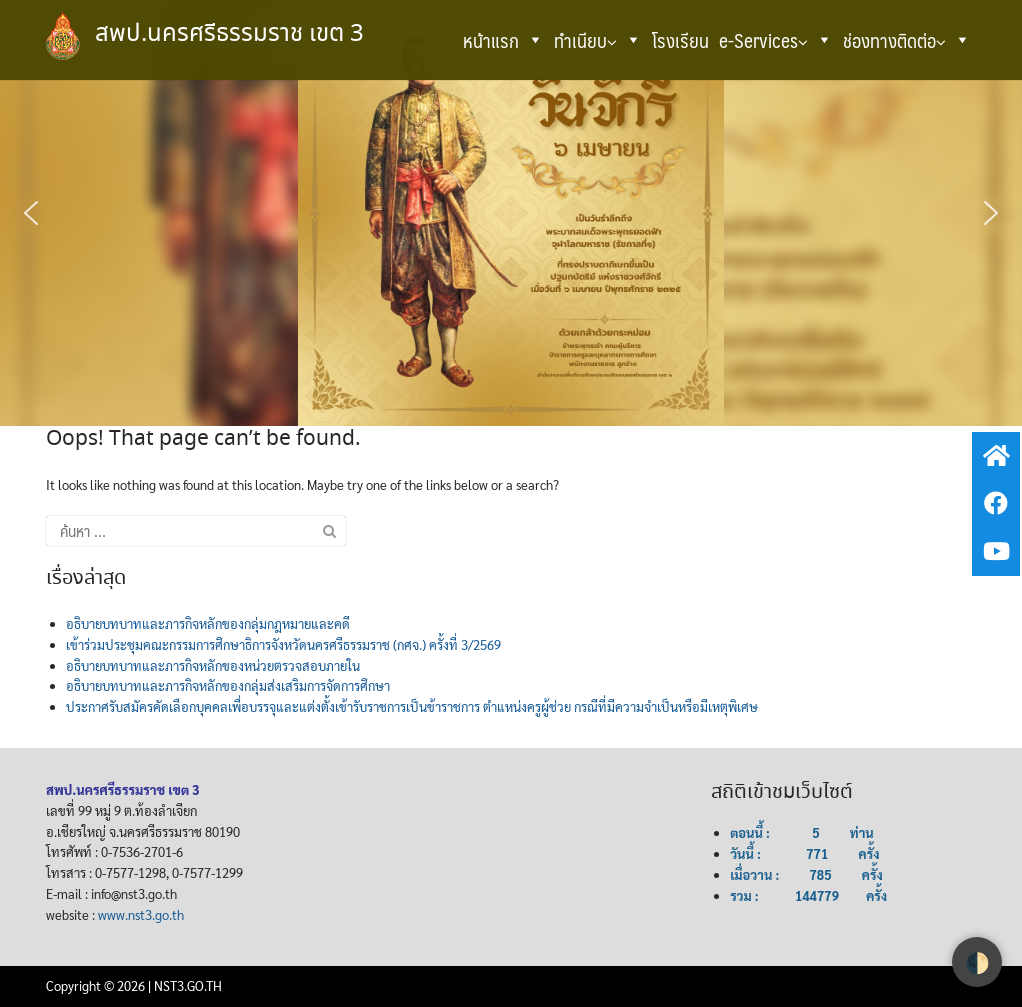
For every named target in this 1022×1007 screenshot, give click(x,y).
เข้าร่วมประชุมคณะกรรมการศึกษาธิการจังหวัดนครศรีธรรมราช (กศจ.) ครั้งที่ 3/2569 (283, 644)
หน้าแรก (503, 40)
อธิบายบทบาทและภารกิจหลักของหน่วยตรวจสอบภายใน (213, 665)
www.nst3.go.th (141, 914)
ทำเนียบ (598, 40)
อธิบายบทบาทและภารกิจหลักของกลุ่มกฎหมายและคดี (208, 623)
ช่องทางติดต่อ (907, 40)
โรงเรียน (680, 40)
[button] (534, 40)
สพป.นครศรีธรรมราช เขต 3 (229, 34)
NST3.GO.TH (188, 985)
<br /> (498, 860)
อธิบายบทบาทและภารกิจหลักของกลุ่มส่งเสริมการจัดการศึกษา (228, 685)
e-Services (776, 40)
